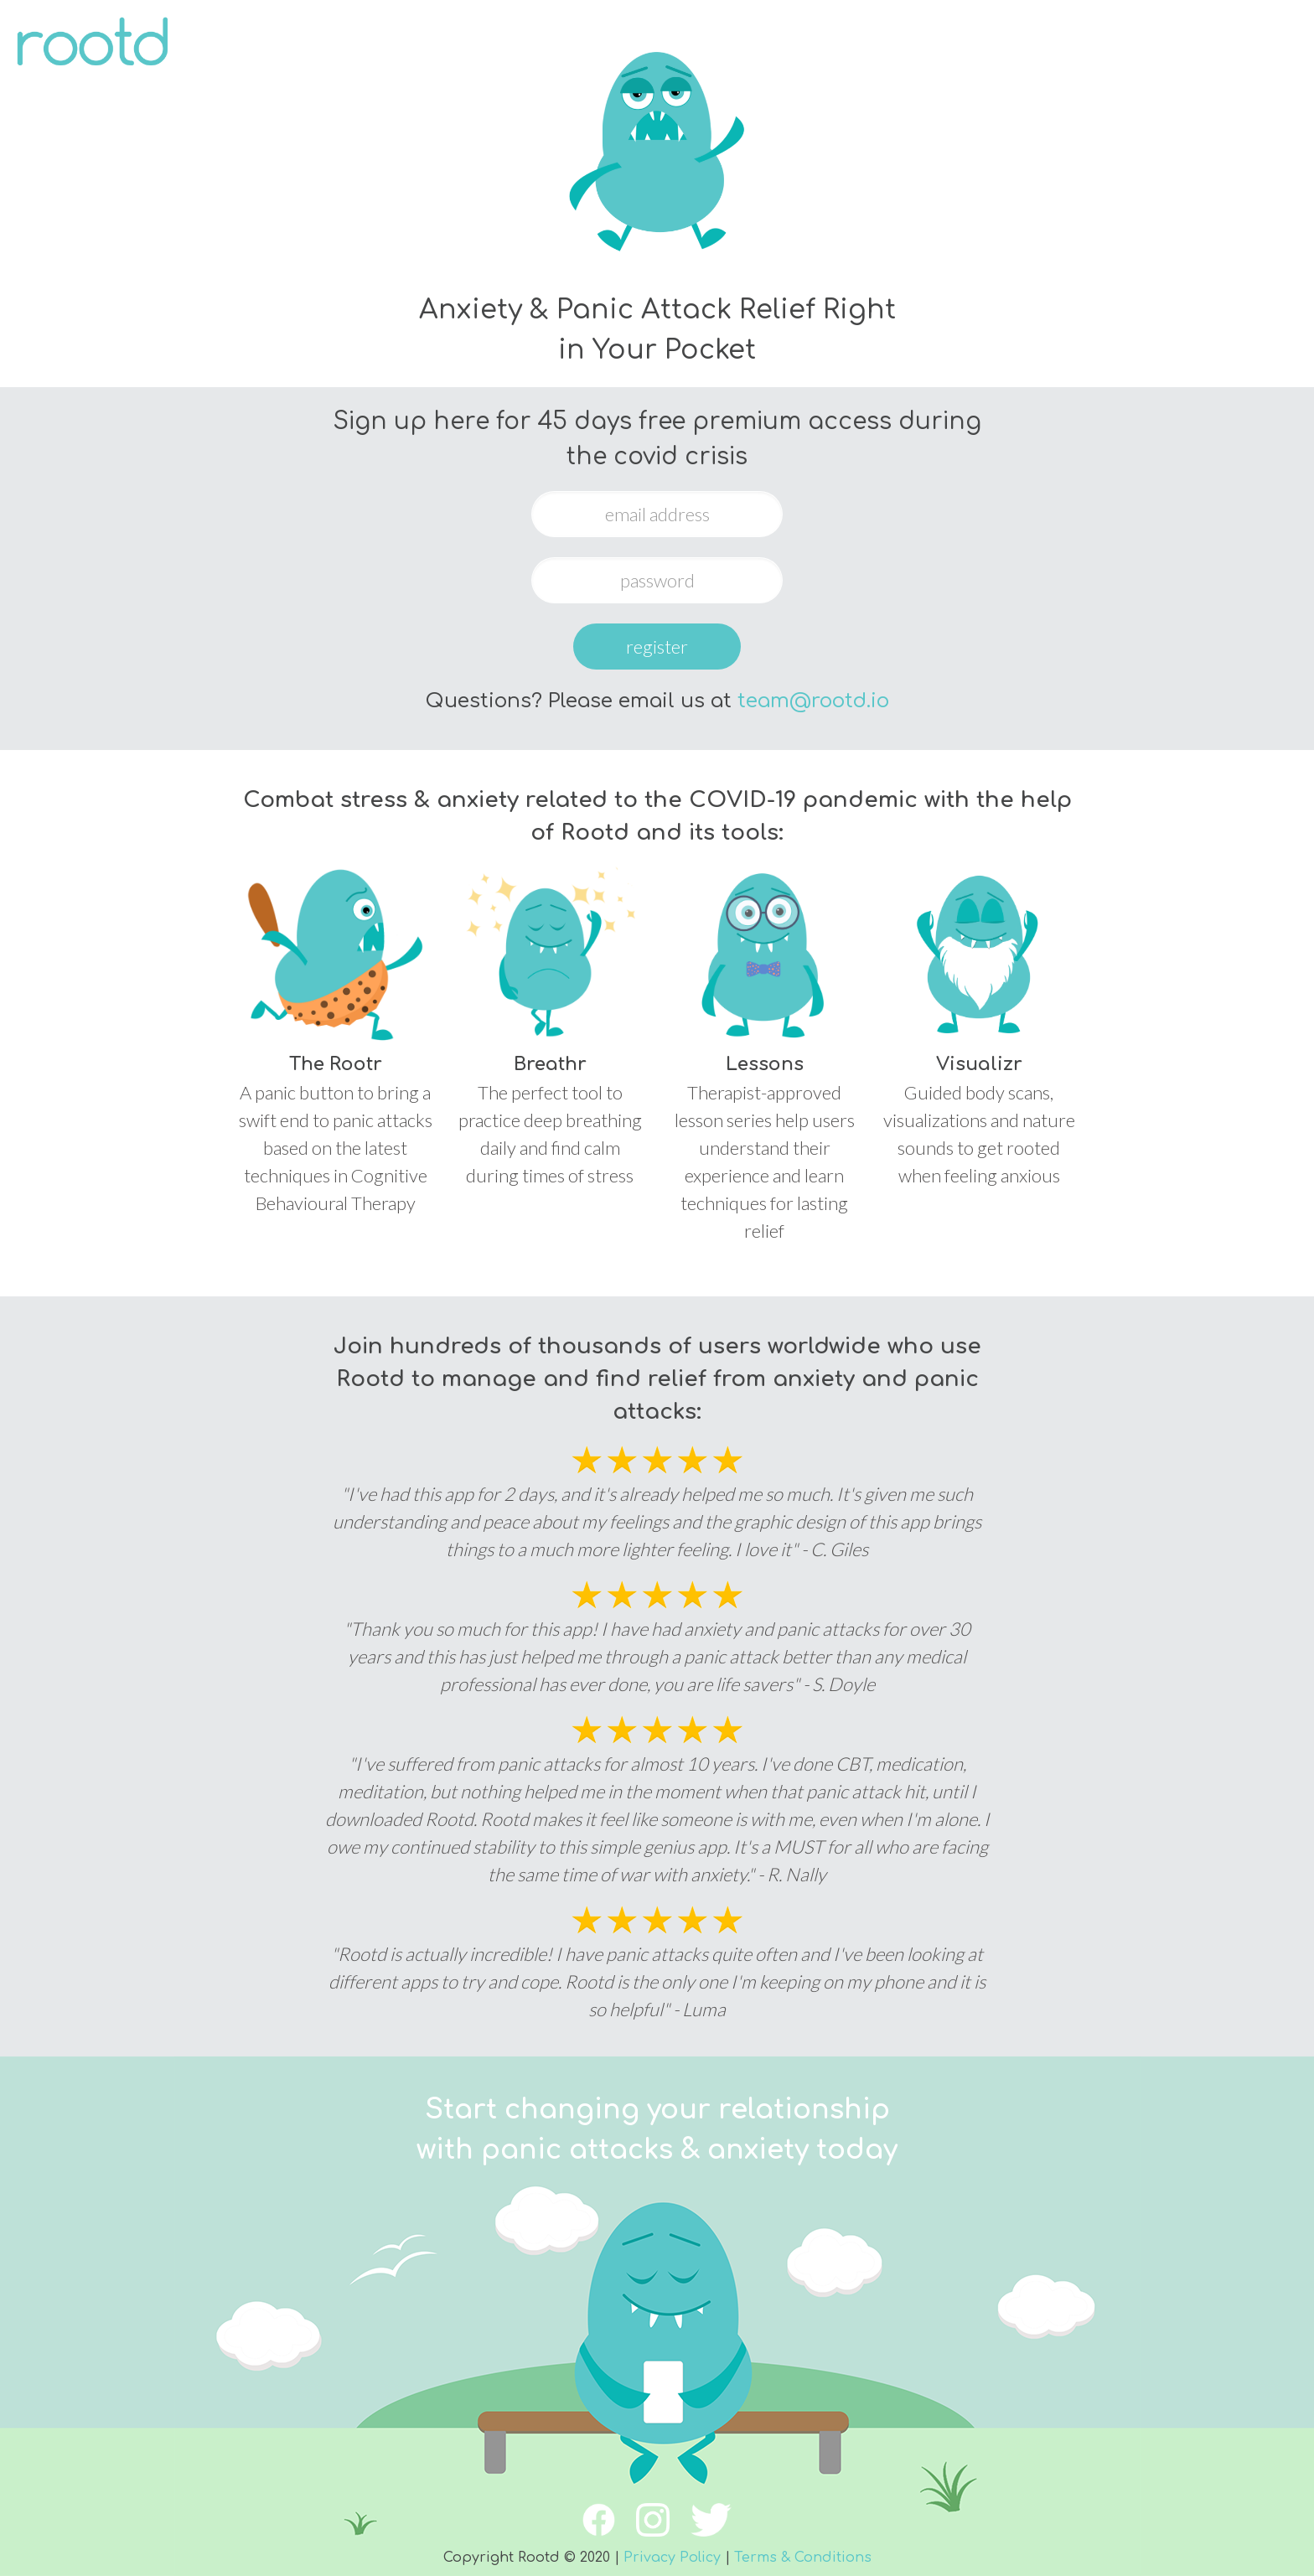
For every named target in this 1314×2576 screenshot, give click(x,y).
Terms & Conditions (803, 2557)
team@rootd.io (813, 701)
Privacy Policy (672, 2557)
